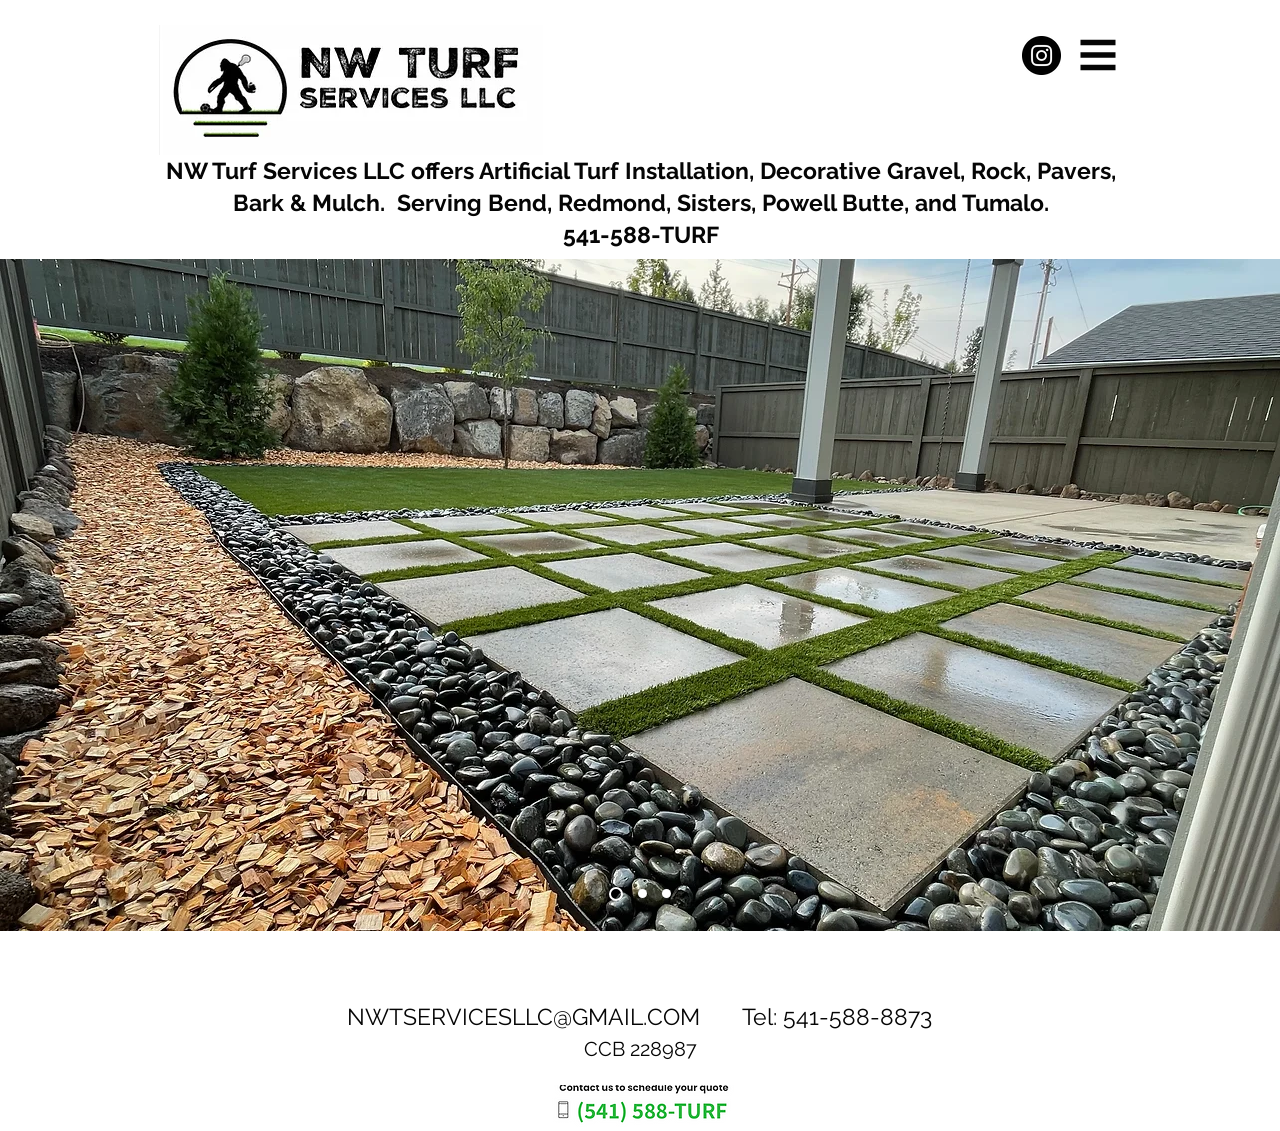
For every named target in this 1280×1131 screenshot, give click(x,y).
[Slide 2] (642, 893)
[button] (1098, 55)
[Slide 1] (616, 894)
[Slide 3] (666, 893)
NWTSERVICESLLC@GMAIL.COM (523, 1016)
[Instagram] (1041, 55)
